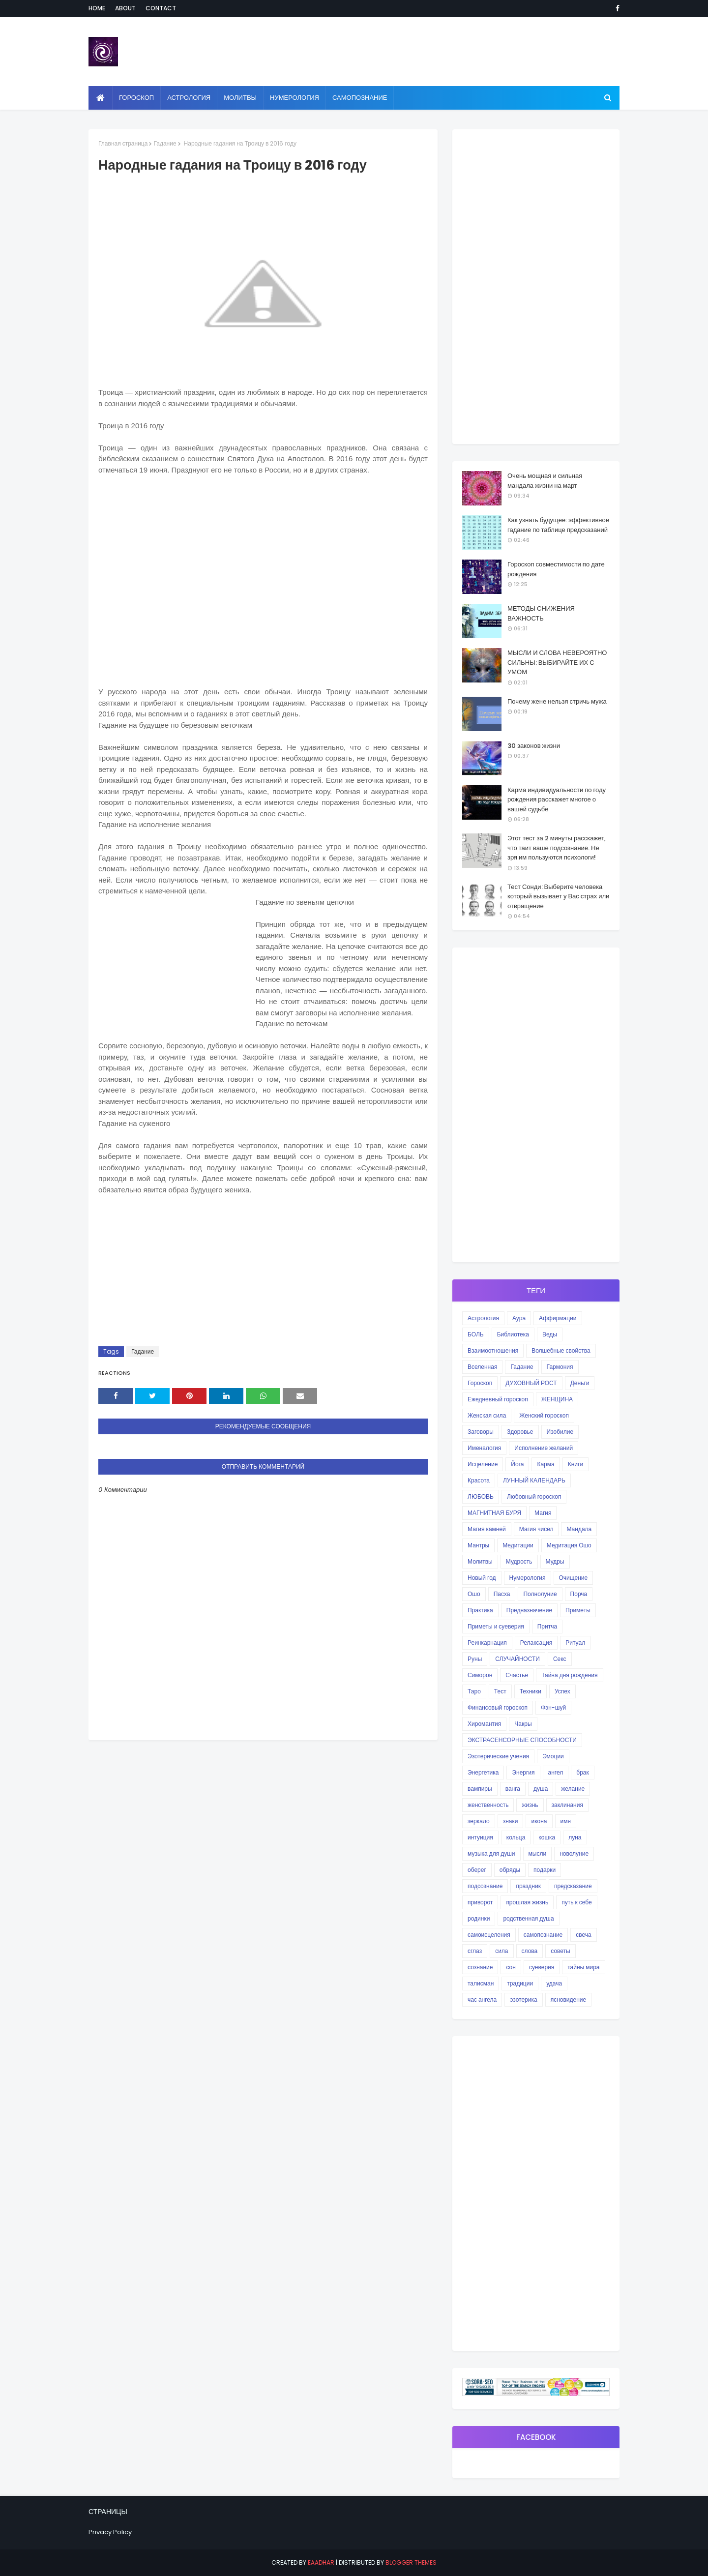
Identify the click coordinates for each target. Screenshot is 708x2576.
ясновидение (569, 1999)
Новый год (482, 1577)
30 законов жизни (533, 745)
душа (540, 1788)
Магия (542, 1513)
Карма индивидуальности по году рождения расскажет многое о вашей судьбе (556, 799)
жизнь (530, 1805)
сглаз (475, 1951)
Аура (519, 1318)
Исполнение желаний (543, 1448)
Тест (500, 1691)
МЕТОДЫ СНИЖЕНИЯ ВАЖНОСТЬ (541, 613)
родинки (479, 1918)
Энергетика (483, 1772)
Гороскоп (480, 1383)
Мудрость (519, 1561)
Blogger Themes (411, 2562)
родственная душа (528, 1918)
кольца (516, 1837)
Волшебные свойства (560, 1350)
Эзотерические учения (498, 1756)
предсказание (573, 1886)
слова (530, 1951)
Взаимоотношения (493, 1350)
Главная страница (123, 143)
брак (582, 1772)
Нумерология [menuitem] (294, 97)
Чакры (522, 1723)
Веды (549, 1334)
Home (96, 8)
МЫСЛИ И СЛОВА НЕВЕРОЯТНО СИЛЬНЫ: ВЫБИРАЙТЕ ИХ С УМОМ (557, 662)
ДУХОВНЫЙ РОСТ (531, 1383)
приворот (480, 1902)
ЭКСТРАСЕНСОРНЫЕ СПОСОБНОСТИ (522, 1740)
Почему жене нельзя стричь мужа (557, 701)
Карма (545, 1464)
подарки (544, 1869)
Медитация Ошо (569, 1545)
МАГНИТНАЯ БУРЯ (494, 1513)
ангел (555, 1772)
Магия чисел (536, 1529)
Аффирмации (557, 1318)
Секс (559, 1659)
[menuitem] (100, 98)
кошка (546, 1837)
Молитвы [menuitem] (240, 97)
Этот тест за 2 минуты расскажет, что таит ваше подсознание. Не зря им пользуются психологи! (556, 847)
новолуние (574, 1853)
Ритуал (575, 1642)
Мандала (578, 1529)
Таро (474, 1691)
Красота (479, 1480)
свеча (583, 1934)
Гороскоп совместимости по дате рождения (556, 569)
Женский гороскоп (544, 1415)
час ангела (482, 1999)
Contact (161, 8)
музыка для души (491, 1853)
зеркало (479, 1821)
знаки (510, 1821)
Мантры (478, 1545)
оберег (477, 1869)
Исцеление (483, 1464)
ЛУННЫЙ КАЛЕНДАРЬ (534, 1480)
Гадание (164, 143)
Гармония (560, 1366)
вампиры (480, 1788)
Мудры (555, 1561)
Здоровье (520, 1431)
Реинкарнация (487, 1642)
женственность (488, 1805)
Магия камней (487, 1529)
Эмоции (553, 1756)
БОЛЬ (476, 1334)
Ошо (474, 1594)
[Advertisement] (263, 585)
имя (565, 1821)
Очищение (573, 1577)
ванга (512, 1788)
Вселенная (482, 1366)
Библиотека (513, 1334)
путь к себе (576, 1902)
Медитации (517, 1545)
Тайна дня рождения (569, 1675)
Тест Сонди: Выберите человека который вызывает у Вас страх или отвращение (558, 896)
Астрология (483, 1318)
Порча (579, 1594)
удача (554, 1983)
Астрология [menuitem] (188, 97)
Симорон (480, 1675)
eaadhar (321, 2562)
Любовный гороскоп (534, 1496)
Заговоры (481, 1431)
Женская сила (487, 1415)
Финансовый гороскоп (498, 1707)
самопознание (543, 1934)
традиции (520, 1983)
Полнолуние (540, 1594)
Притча (547, 1626)
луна (574, 1837)
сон (510, 1967)
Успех (562, 1691)
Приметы (577, 1610)
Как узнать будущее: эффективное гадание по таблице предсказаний (558, 524)
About (125, 8)
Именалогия (484, 1448)
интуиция (480, 1837)
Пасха (502, 1594)
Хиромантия (484, 1723)
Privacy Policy (110, 2532)
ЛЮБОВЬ (481, 1496)
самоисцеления (489, 1934)
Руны (475, 1659)
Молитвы (480, 1561)
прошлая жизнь (527, 1902)
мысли (538, 1853)
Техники (530, 1691)
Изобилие (560, 1431)
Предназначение (529, 1610)
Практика (480, 1610)
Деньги (580, 1383)
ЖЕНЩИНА (557, 1399)
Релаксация (536, 1642)
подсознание (485, 1886)
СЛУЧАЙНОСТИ (517, 1659)
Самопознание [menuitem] (359, 97)
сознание (480, 1967)
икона (539, 1821)
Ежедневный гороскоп (498, 1399)
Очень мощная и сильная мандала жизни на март (544, 480)
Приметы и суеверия (496, 1626)
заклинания (567, 1805)
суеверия (541, 1967)
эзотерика (523, 1999)
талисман (481, 1983)
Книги (575, 1464)
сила (501, 1951)
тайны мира (583, 1967)
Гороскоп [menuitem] (136, 97)
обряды (510, 1869)
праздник (528, 1886)
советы (560, 1951)
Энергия (523, 1772)
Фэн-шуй (553, 1707)
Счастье (516, 1675)
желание (573, 1788)
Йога (517, 1464)
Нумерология (527, 1577)
